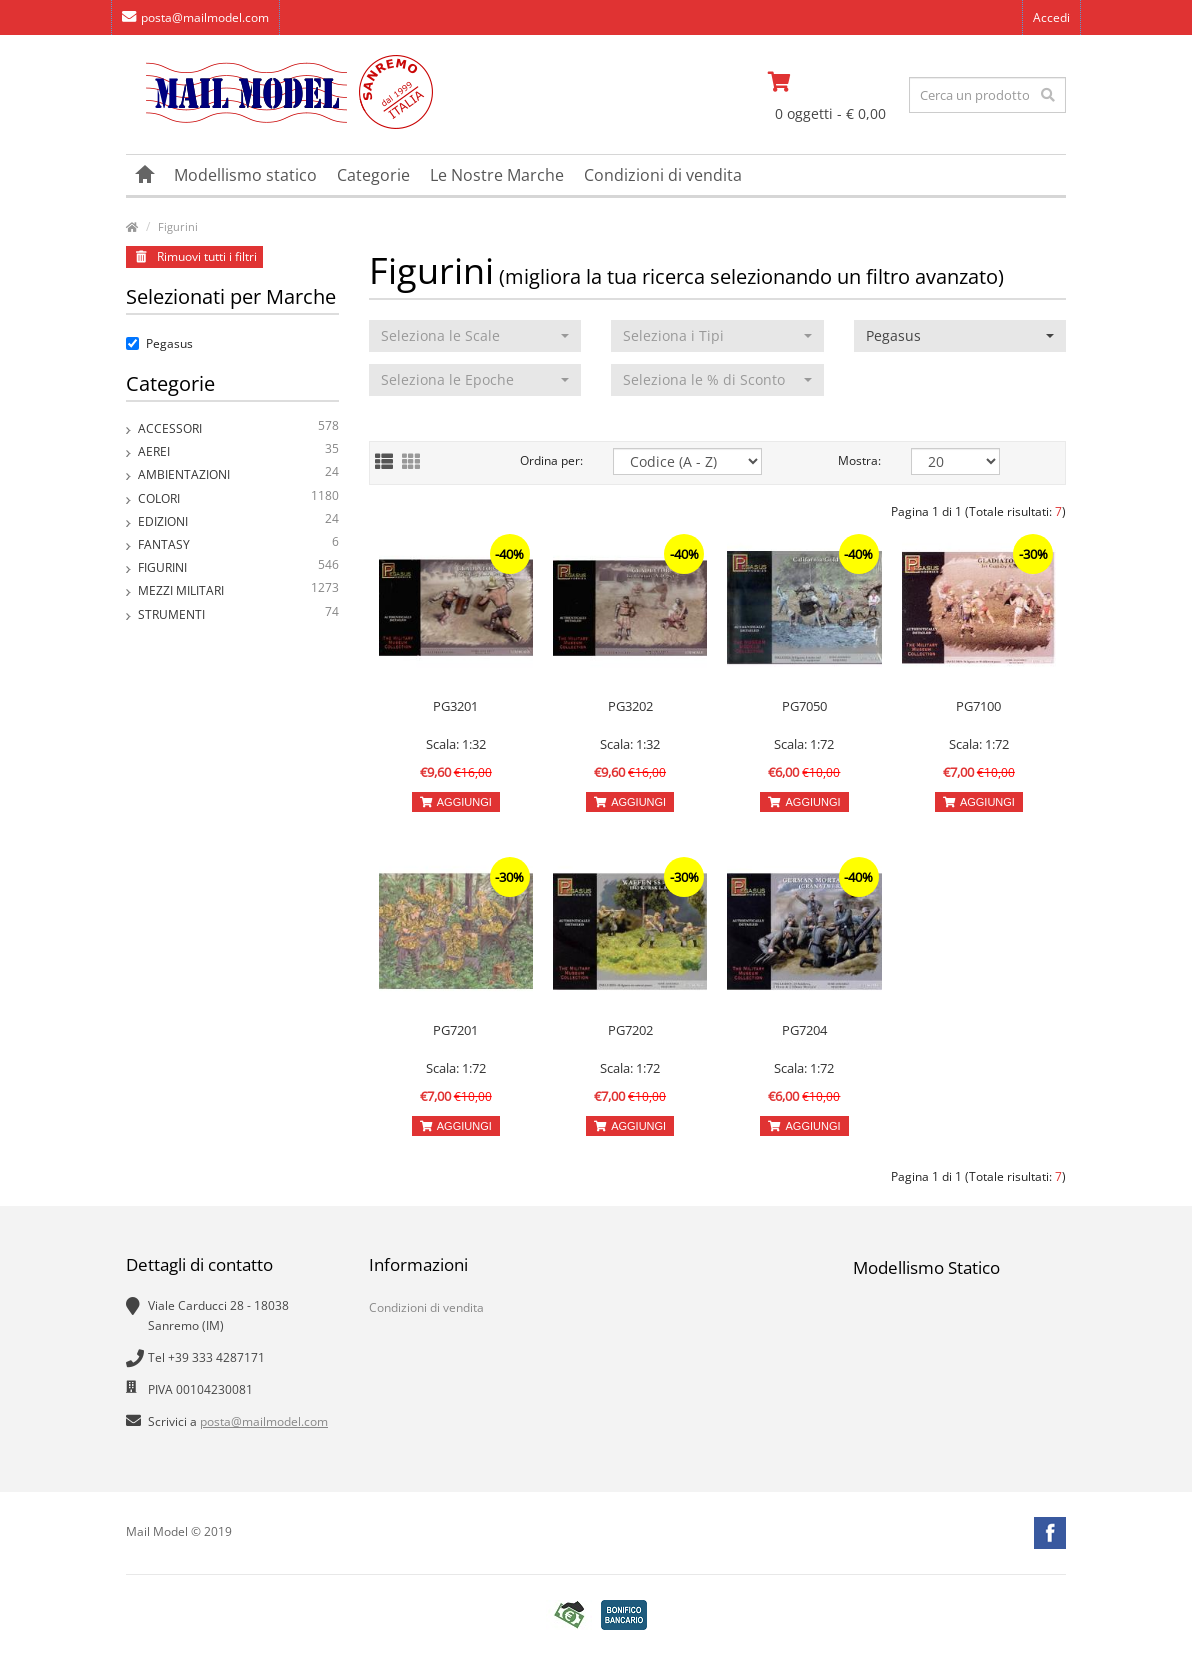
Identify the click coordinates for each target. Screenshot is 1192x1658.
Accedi (1051, 17)
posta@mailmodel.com (195, 17)
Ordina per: (551, 460)
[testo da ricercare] (987, 95)
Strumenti (238, 614)
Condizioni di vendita (663, 175)
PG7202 (630, 1030)
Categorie (373, 175)
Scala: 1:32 (456, 744)
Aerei (238, 451)
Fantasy (238, 544)
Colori (238, 498)
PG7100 (978, 706)
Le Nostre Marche (497, 175)
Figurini (178, 226)
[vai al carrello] (831, 82)
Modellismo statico (245, 175)
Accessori (238, 428)
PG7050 (804, 706)
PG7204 (804, 1030)
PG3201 (455, 706)
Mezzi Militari (238, 590)
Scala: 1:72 (804, 744)
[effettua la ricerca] (1048, 95)
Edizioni (238, 521)
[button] (475, 336)
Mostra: (859, 460)
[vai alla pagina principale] (279, 124)
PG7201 (455, 1030)
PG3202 (630, 706)
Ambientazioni (238, 474)
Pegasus (159, 343)
